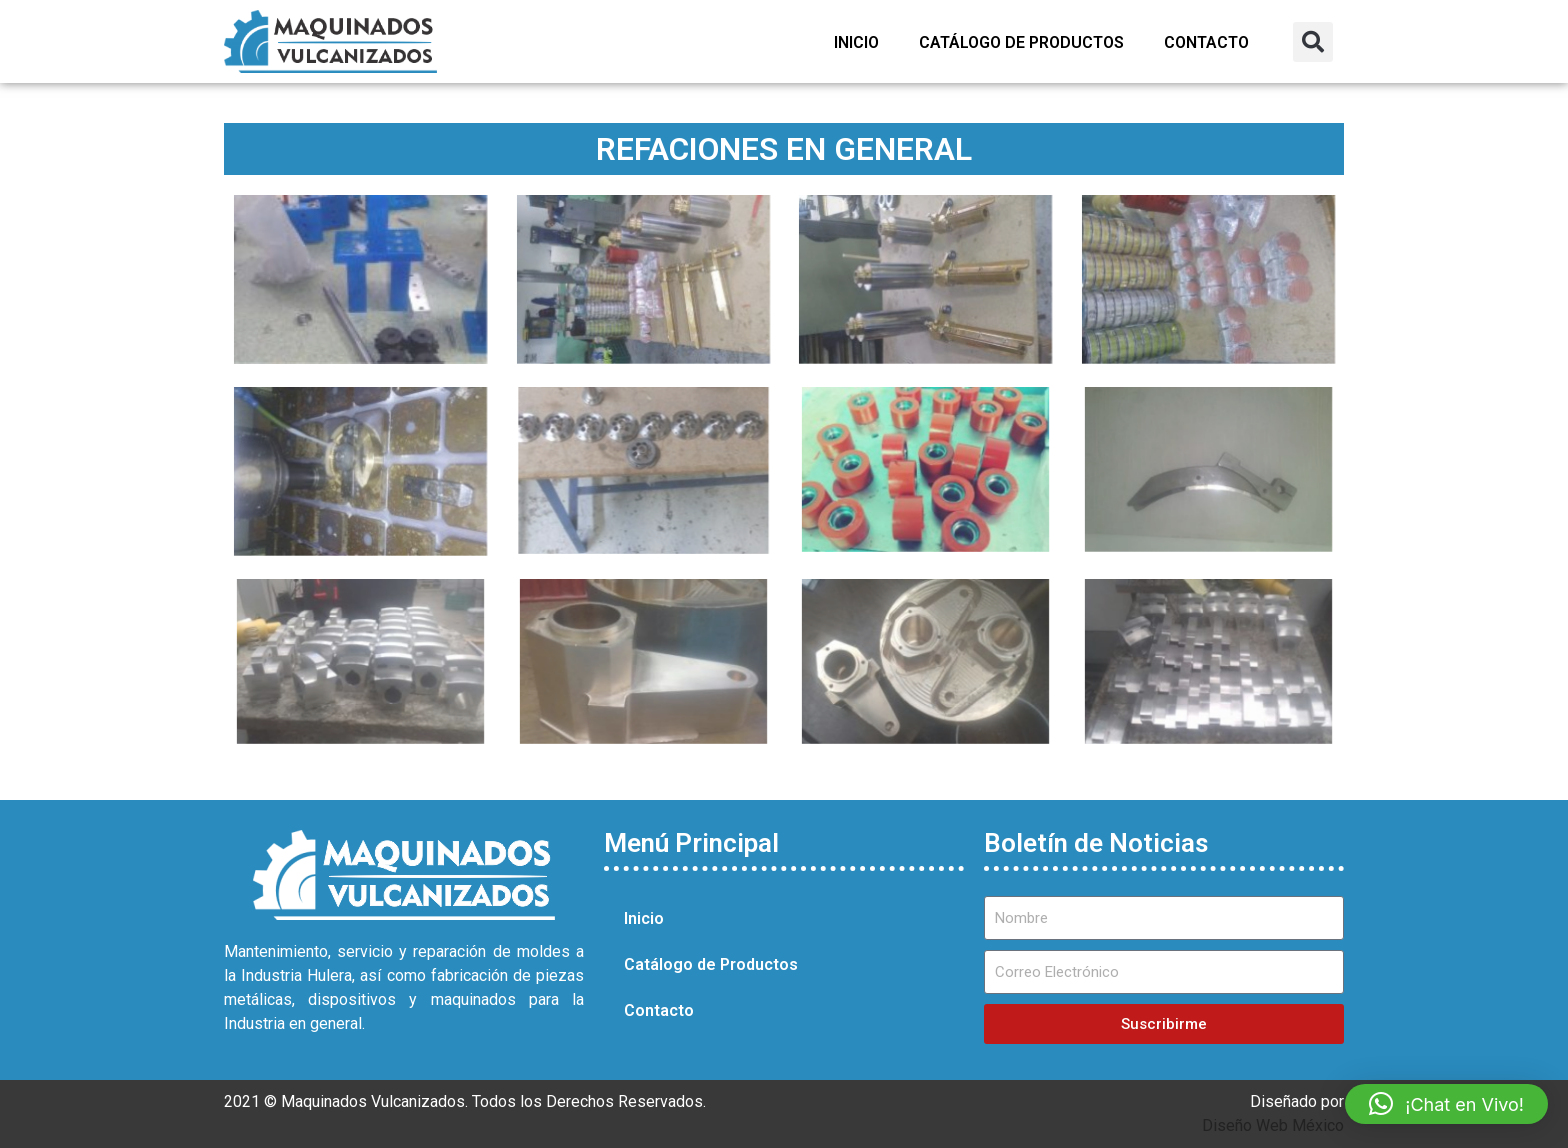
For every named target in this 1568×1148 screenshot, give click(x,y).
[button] (1313, 42)
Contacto (1206, 42)
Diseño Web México (1273, 1125)
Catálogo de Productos (1021, 42)
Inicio (856, 42)
